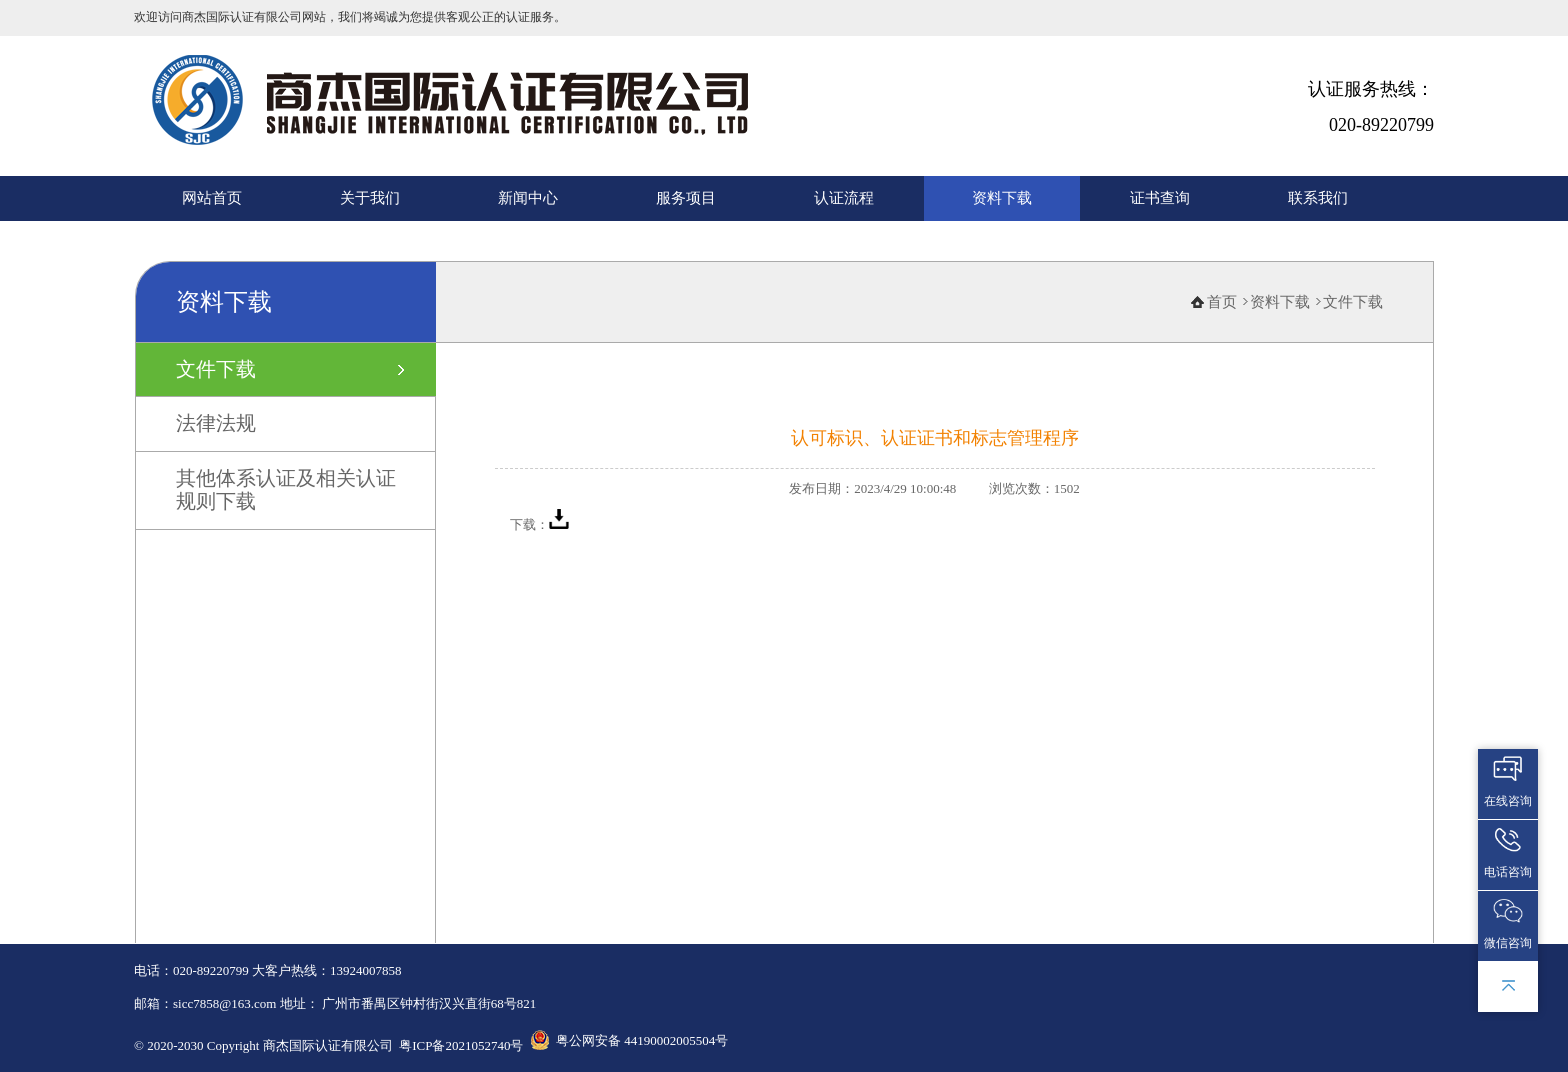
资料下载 (1002, 198)
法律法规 (216, 423)
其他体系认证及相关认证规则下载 (286, 489)
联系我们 (1318, 198)
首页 (1222, 302)
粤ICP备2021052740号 (461, 1045)
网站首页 (212, 198)
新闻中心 (528, 198)
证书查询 (1160, 198)
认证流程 (844, 198)
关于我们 (370, 198)
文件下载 (216, 369)
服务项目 (686, 198)
